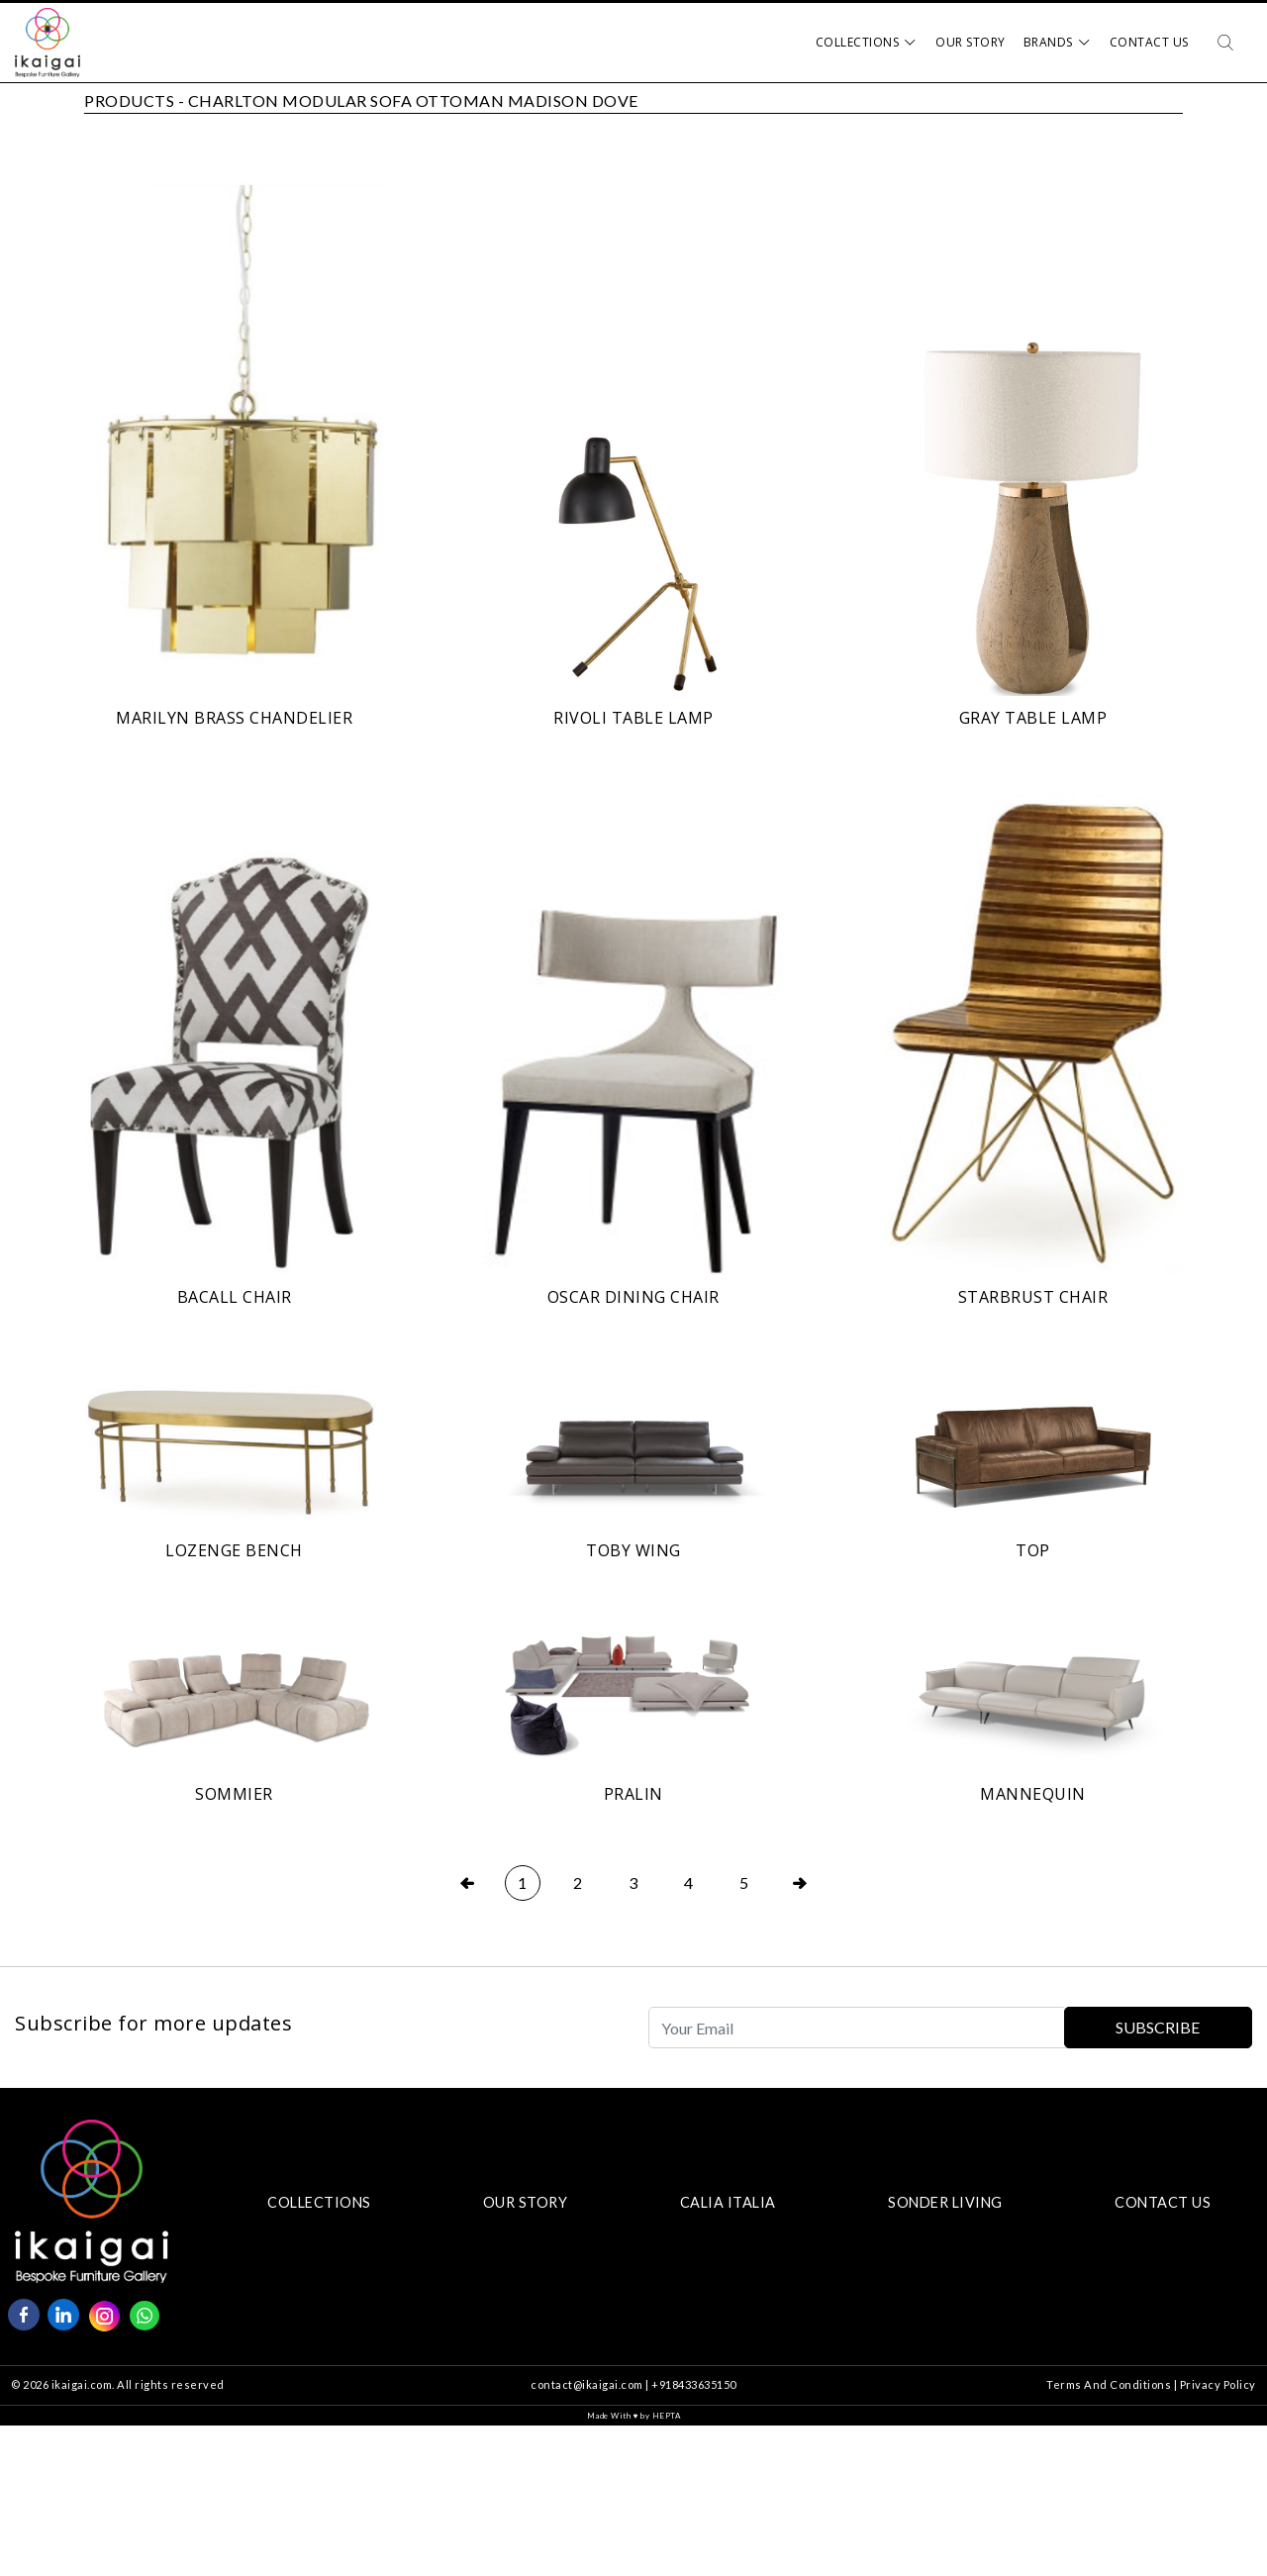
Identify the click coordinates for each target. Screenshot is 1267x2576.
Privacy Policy (1218, 2384)
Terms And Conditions (1108, 2384)
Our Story (970, 42)
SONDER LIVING (945, 2202)
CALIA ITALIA (728, 2202)
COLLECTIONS (319, 2202)
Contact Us (1149, 42)
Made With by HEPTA (634, 2416)
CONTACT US (1163, 2202)
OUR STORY (525, 2202)
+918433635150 (693, 2384)
